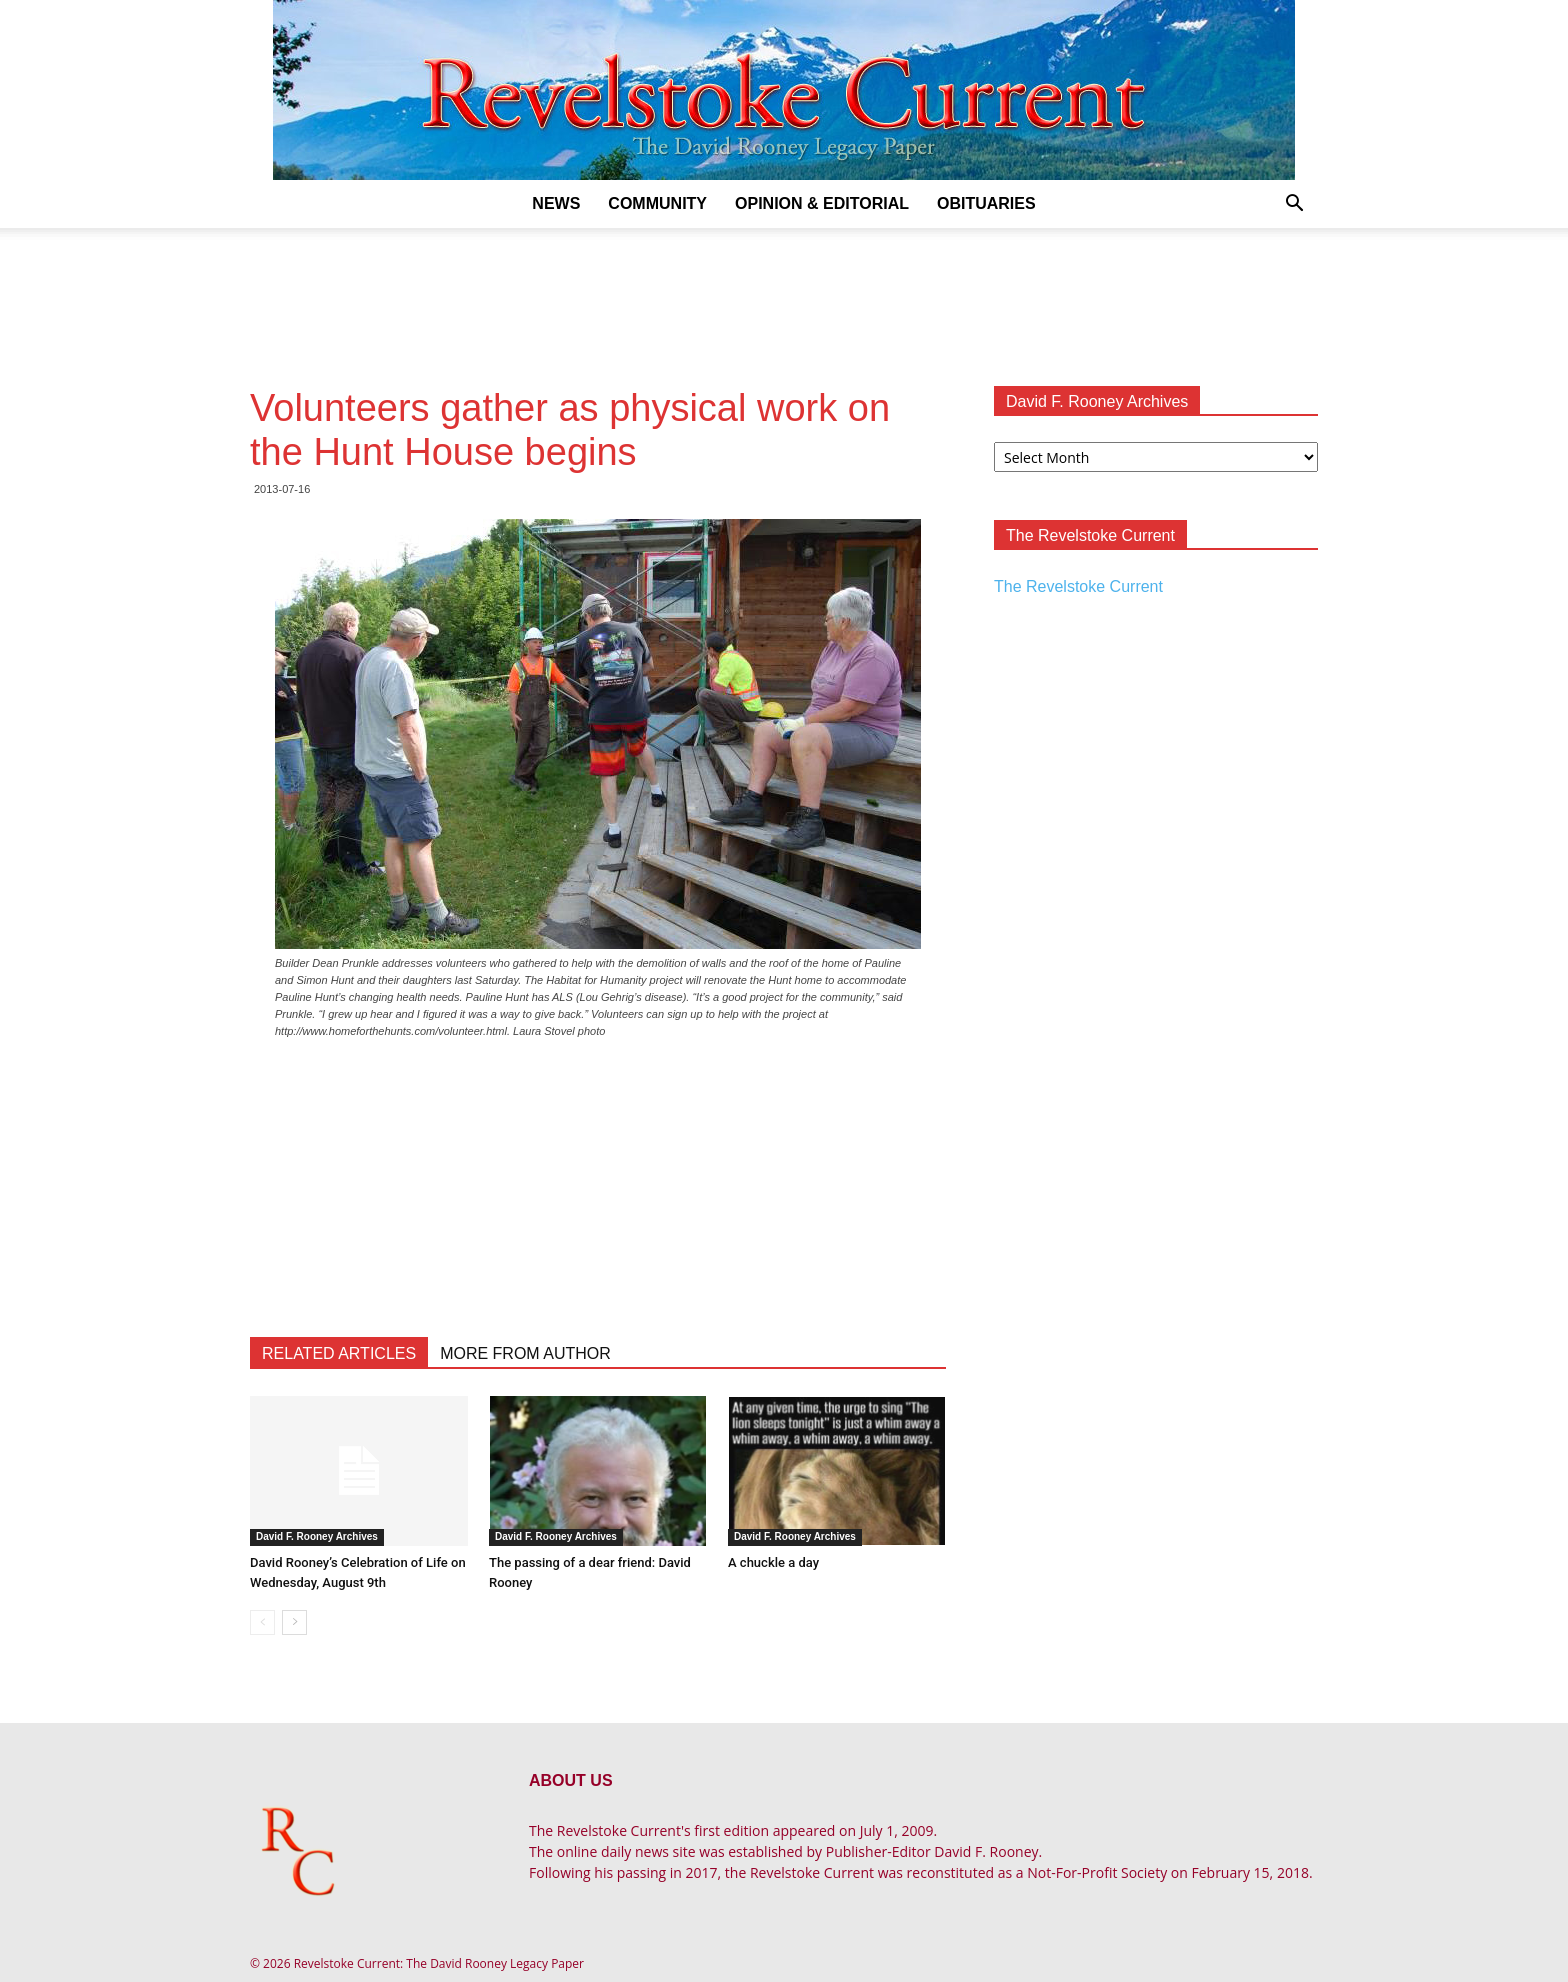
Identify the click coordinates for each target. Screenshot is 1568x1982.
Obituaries (986, 203)
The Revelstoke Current (1078, 586)
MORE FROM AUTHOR (525, 1353)
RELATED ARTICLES (339, 1353)
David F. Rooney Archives (317, 1536)
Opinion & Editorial (822, 203)
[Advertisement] (784, 297)
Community (657, 203)
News (556, 203)
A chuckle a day (773, 1562)
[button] (1294, 205)
